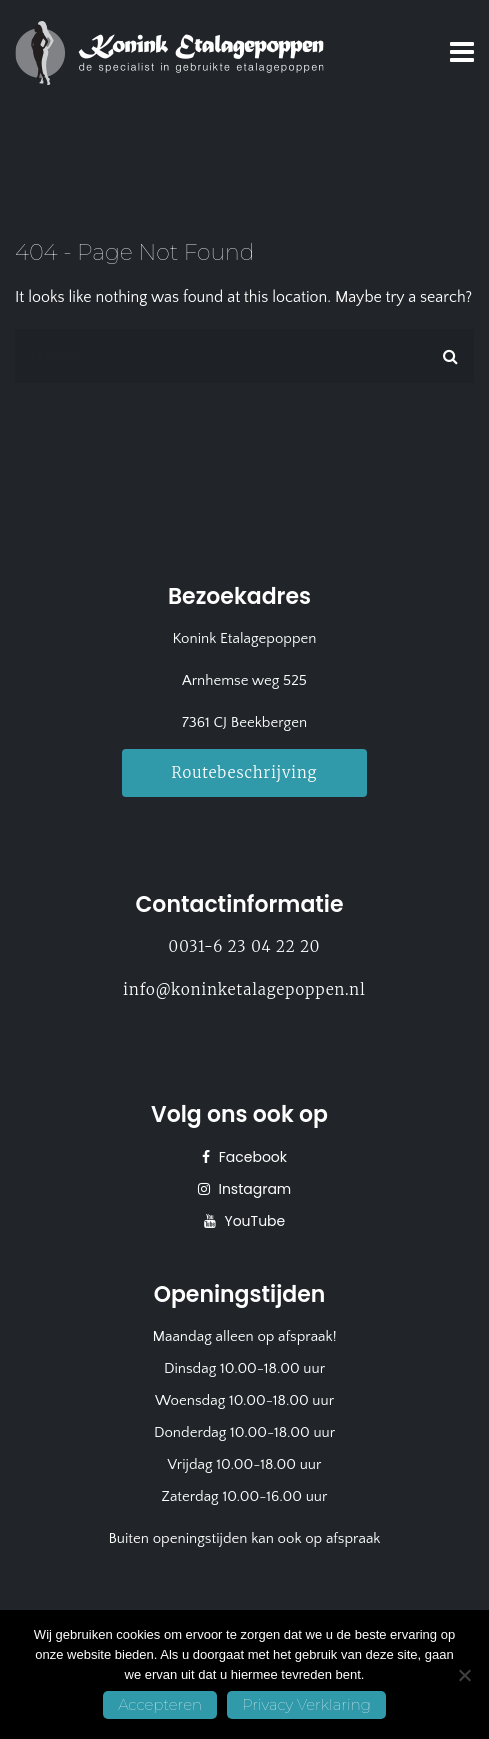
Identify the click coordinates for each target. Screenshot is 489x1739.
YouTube (253, 1221)
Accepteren (160, 1704)
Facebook (251, 1157)
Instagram (253, 1189)
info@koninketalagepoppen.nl (244, 989)
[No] (464, 1675)
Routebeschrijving (245, 772)
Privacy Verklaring (306, 1704)
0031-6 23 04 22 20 (245, 946)
